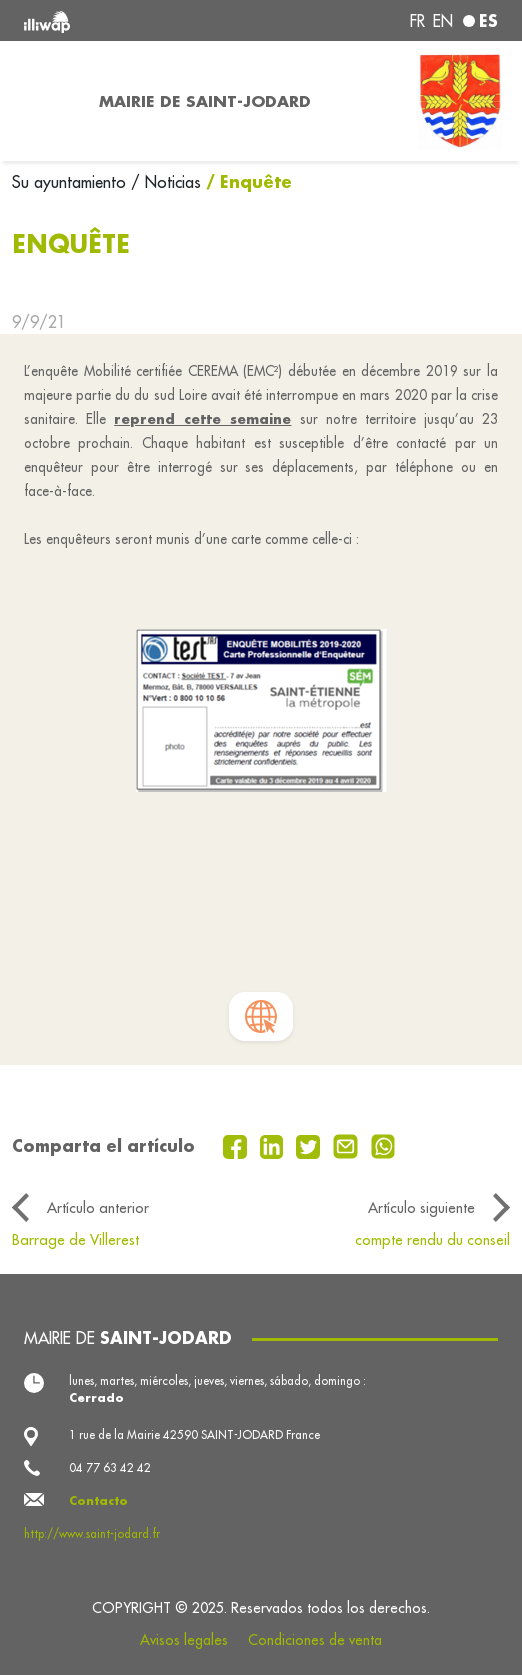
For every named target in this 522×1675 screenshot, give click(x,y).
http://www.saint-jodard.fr (92, 1533)
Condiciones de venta (315, 1640)
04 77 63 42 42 (110, 1467)
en (443, 21)
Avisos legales (184, 1640)
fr (417, 21)
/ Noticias (166, 182)
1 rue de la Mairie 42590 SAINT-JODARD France (194, 1434)
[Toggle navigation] (43, 101)
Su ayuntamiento (71, 182)
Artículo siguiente (421, 1207)
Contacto (98, 1500)
